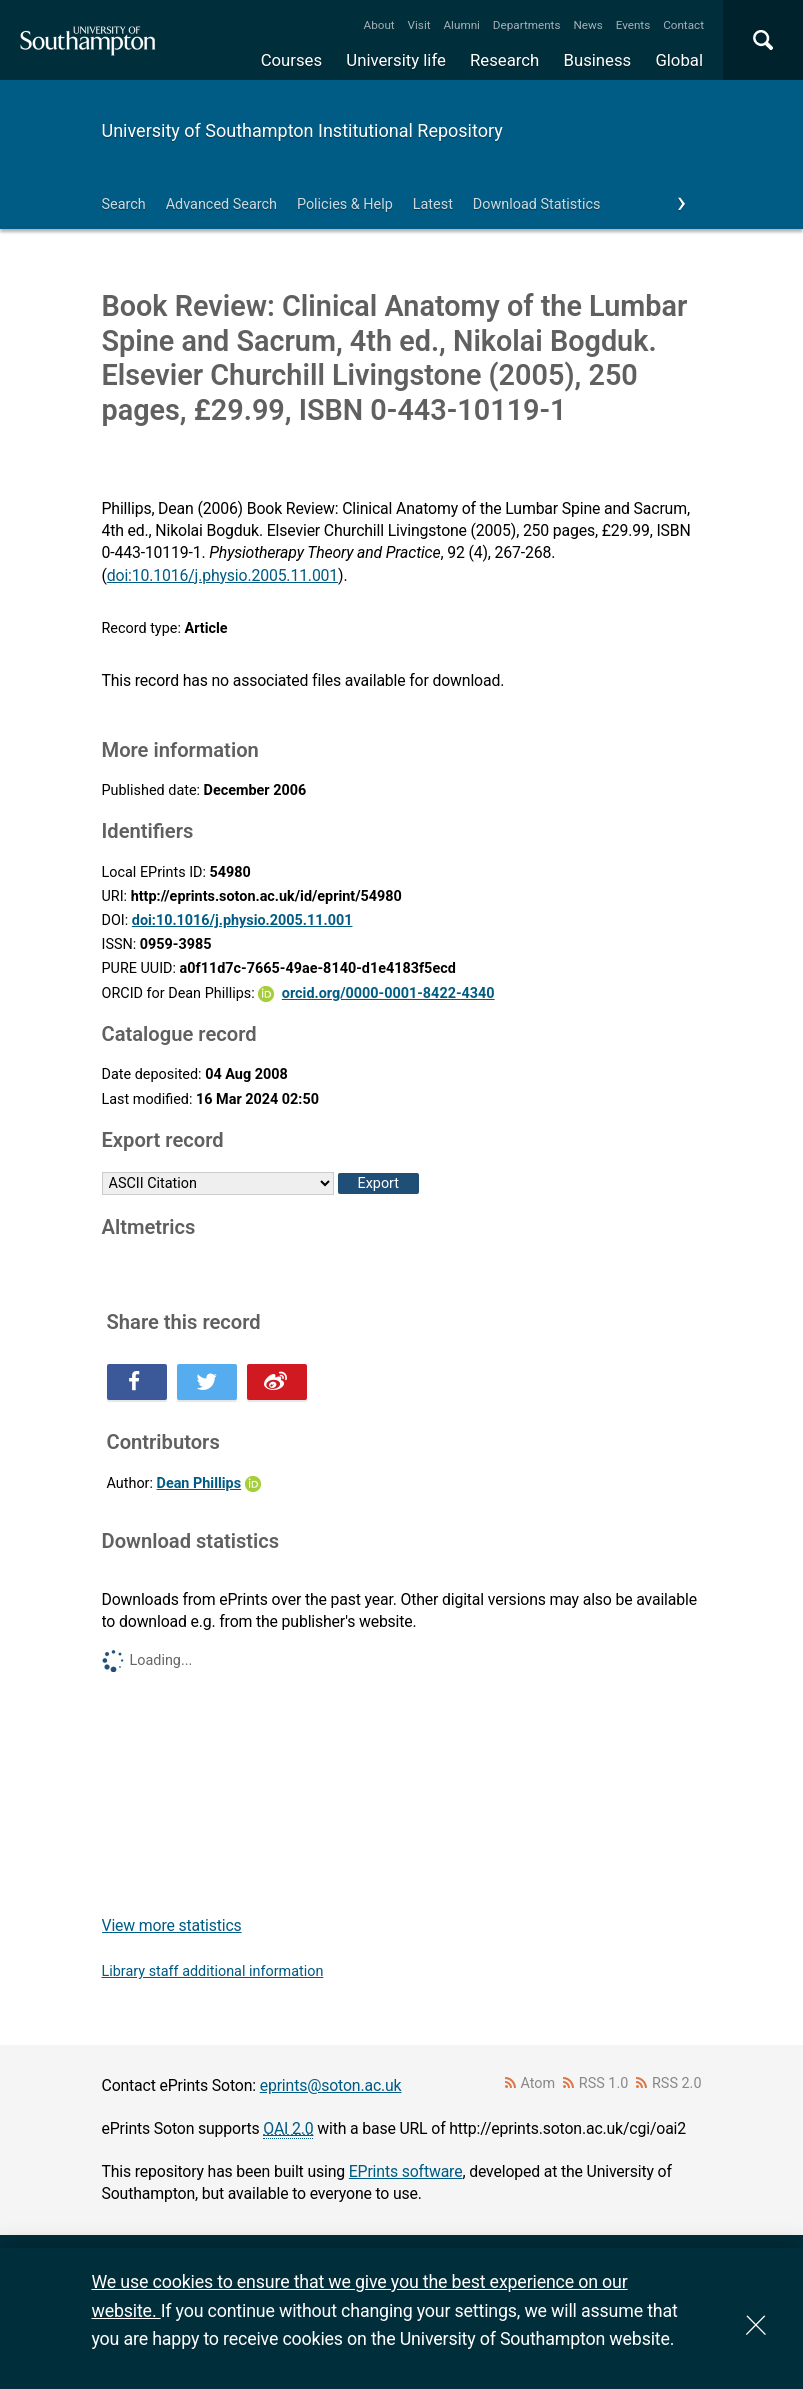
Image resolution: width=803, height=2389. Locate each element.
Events (633, 25)
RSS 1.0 (604, 2083)
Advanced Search (221, 204)
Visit (419, 25)
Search (124, 204)
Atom (537, 2083)
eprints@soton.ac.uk (331, 2085)
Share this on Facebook (137, 1382)
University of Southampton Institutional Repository (302, 130)
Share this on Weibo (277, 1382)
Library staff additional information (213, 1971)
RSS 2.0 (677, 2083)
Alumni (461, 25)
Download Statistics (537, 204)
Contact (683, 25)
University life (396, 60)
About (379, 25)
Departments (527, 25)
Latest (433, 204)
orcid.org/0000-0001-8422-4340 (388, 993)
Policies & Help (345, 204)
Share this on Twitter (207, 1382)
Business (598, 60)
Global (679, 60)
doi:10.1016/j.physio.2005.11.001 (222, 575)
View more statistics (172, 1925)
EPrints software (406, 2171)
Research (504, 60)
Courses (291, 60)
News (587, 25)
